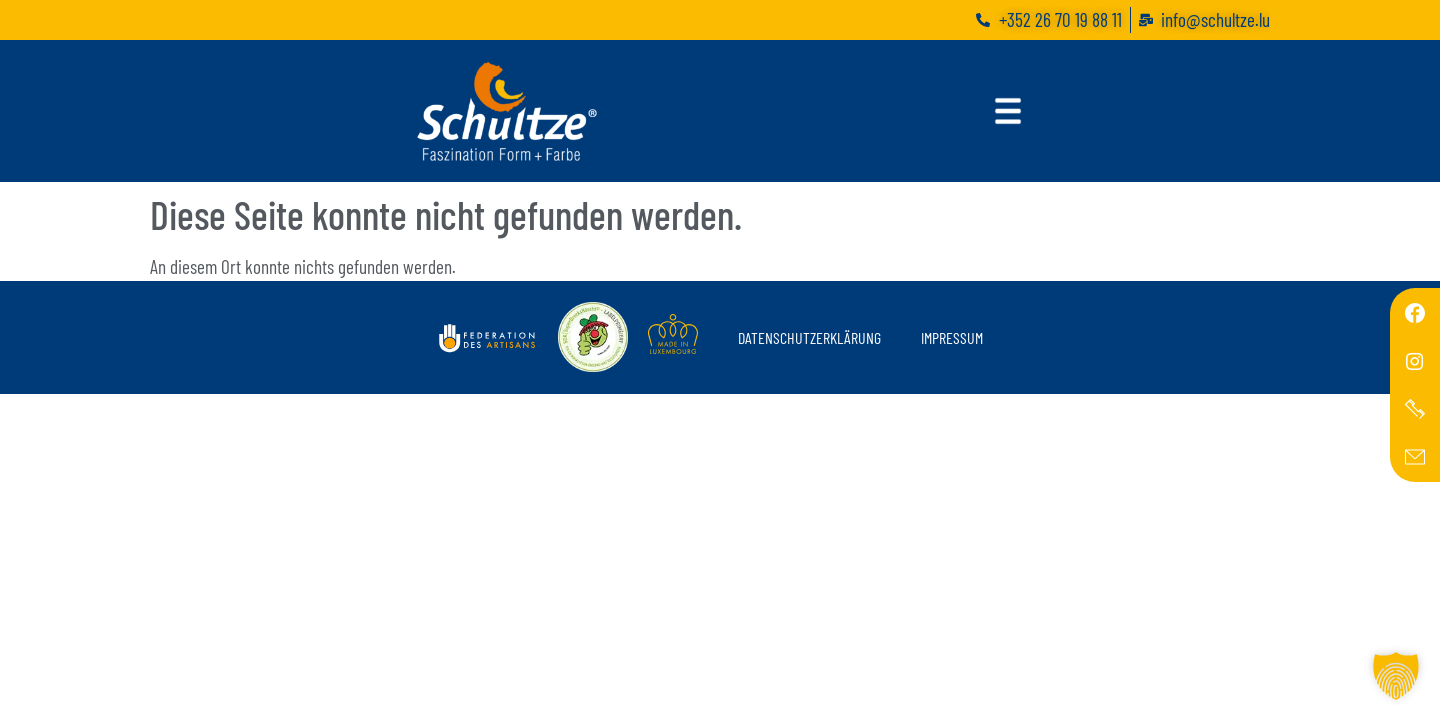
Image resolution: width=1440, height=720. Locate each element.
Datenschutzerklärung (809, 337)
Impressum (952, 337)
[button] (1396, 676)
